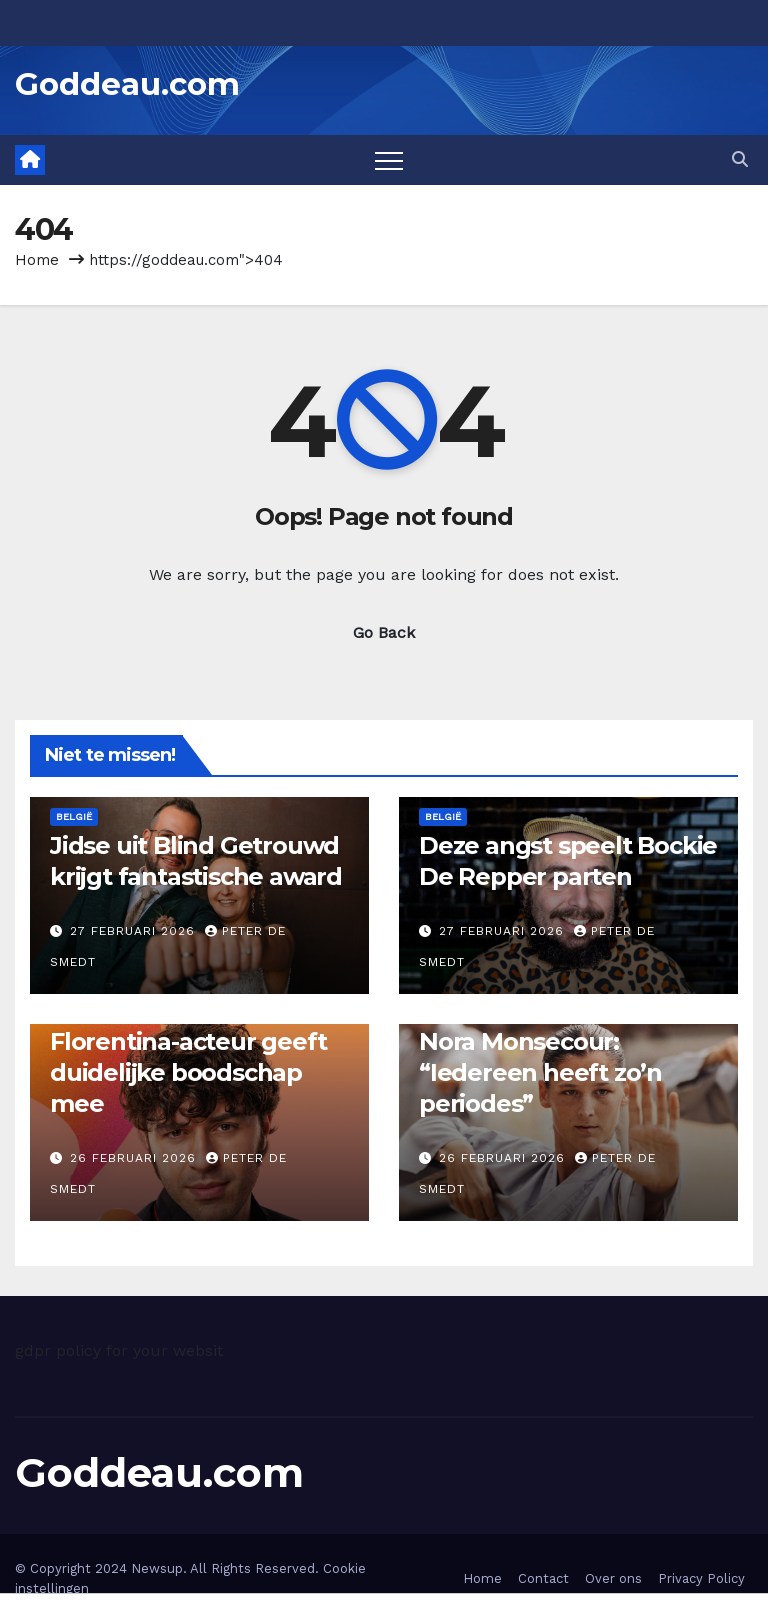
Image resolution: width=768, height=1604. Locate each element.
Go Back (384, 632)
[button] (740, 159)
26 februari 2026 (135, 1158)
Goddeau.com (127, 84)
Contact (543, 1578)
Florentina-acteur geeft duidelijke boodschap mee (188, 1072)
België (74, 816)
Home (37, 260)
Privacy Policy (701, 1578)
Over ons (613, 1578)
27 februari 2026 (135, 931)
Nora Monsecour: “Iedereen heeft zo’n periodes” (540, 1072)
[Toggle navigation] (389, 160)
